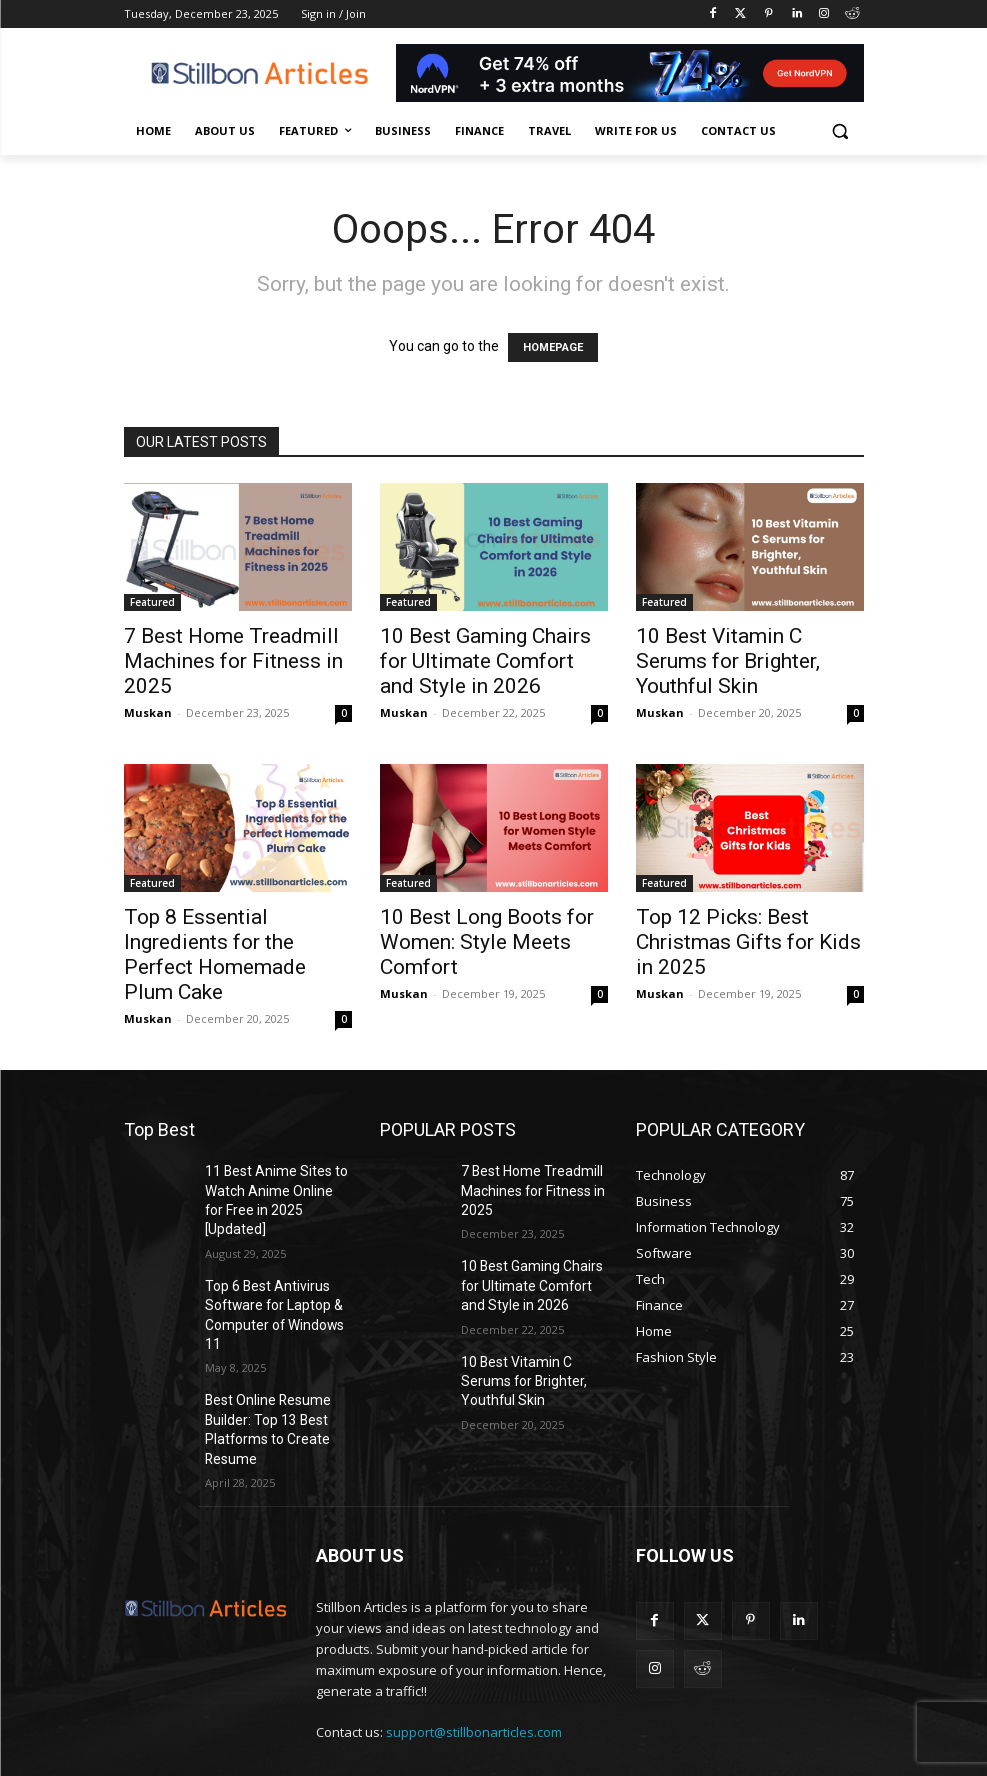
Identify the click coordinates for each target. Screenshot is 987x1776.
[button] (840, 131)
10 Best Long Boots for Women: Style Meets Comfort (487, 942)
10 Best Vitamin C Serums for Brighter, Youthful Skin (728, 661)
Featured (152, 602)
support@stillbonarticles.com (474, 1667)
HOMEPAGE (553, 347)
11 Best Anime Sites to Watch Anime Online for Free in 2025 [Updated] (271, 1187)
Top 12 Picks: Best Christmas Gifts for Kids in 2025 (748, 942)
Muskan (148, 712)
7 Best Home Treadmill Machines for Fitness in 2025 (233, 661)
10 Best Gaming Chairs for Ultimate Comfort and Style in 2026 (485, 661)
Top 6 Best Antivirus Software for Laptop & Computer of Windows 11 (274, 1275)
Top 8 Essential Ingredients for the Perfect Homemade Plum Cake (215, 954)
